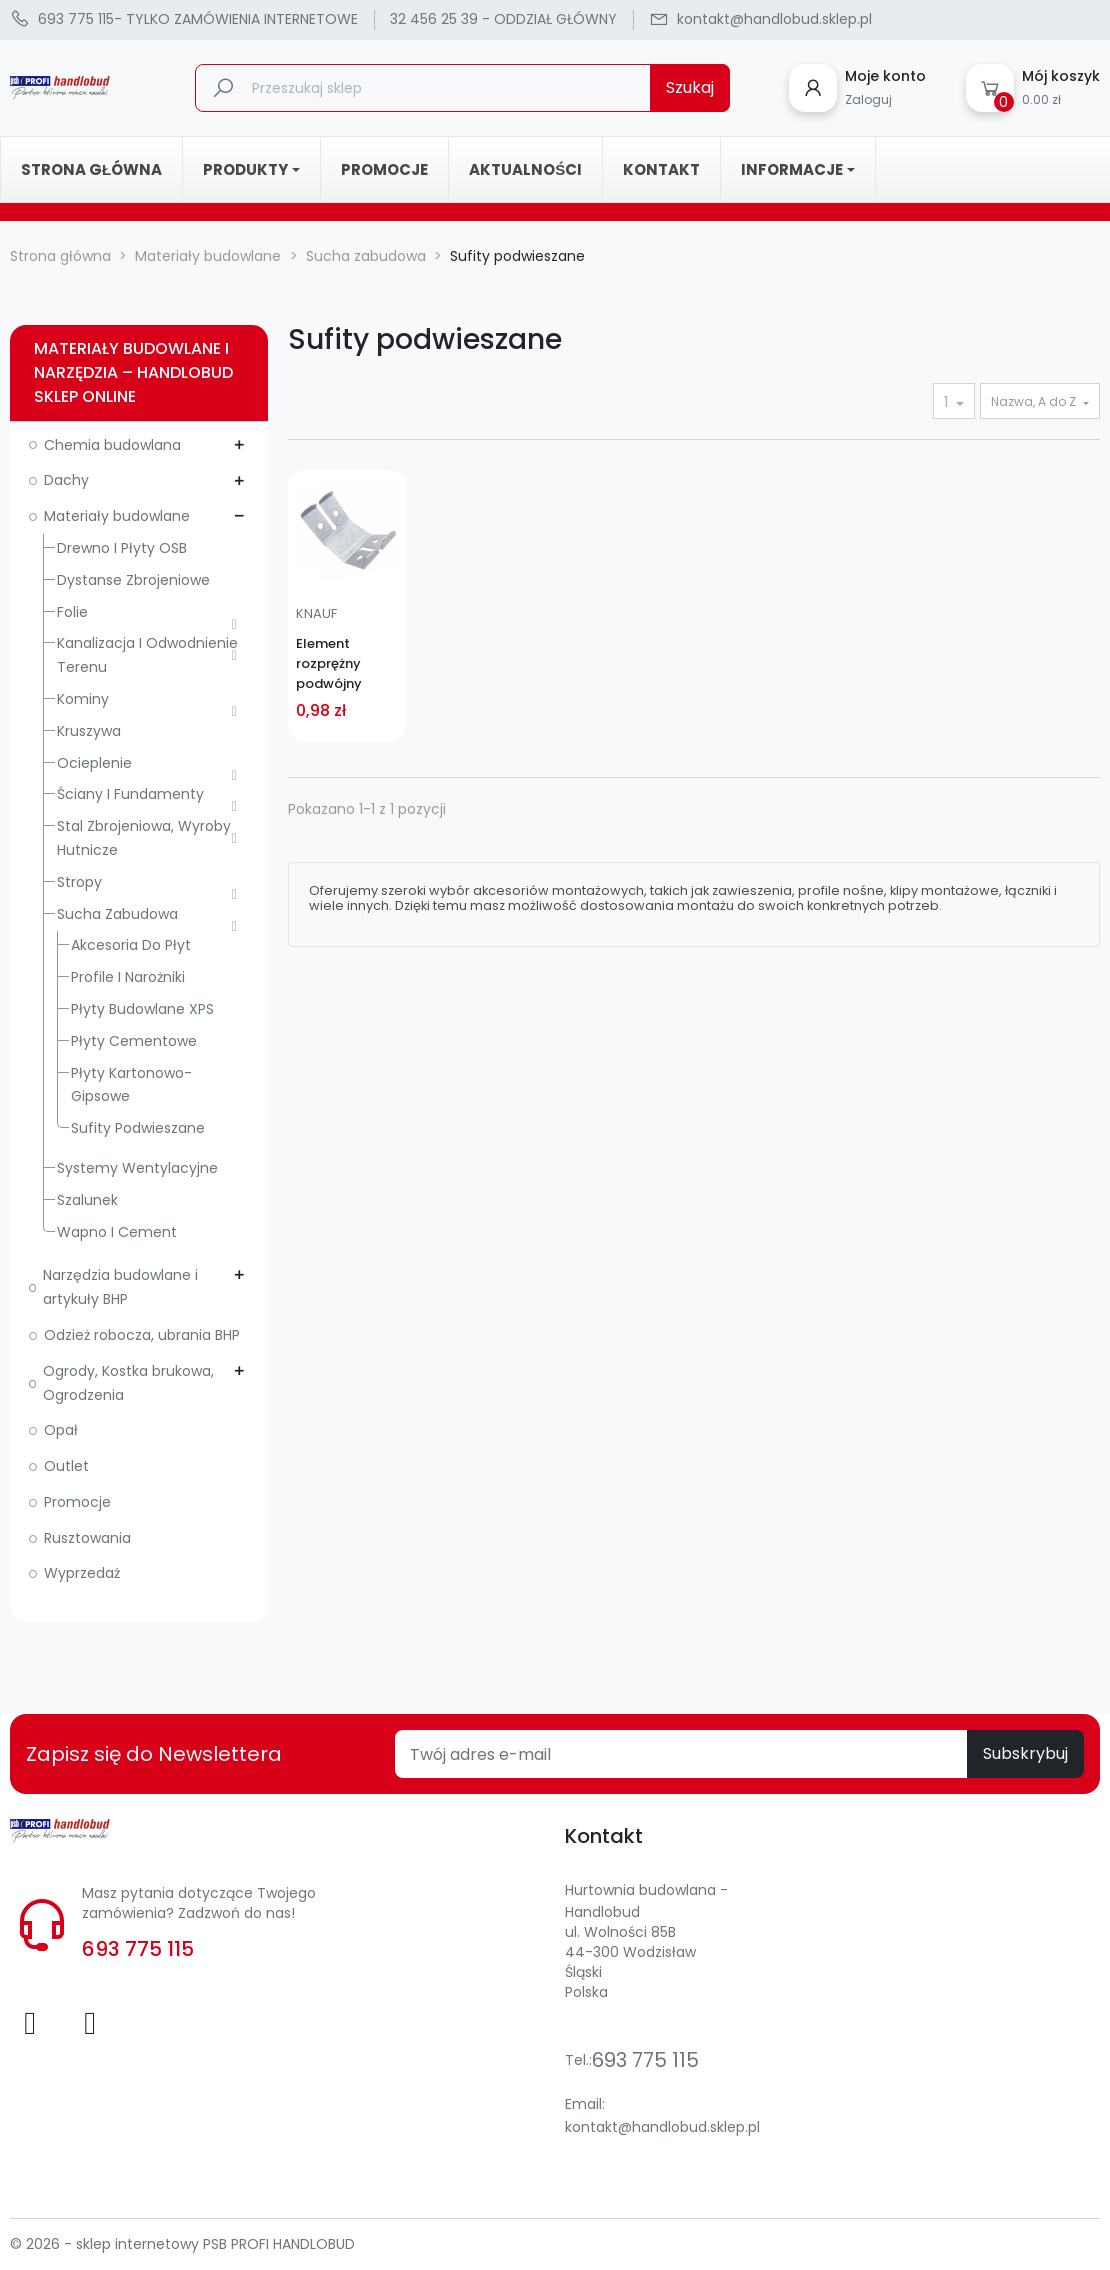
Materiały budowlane (117, 516)
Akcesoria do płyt (131, 945)
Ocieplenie (94, 763)
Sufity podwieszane (138, 1128)
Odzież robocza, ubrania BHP (142, 1335)
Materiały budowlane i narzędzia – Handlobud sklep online (133, 372)
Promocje (77, 1502)
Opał (61, 1430)
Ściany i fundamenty (130, 794)
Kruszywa (89, 731)
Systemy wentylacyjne (137, 1168)
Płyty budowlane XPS (142, 1009)
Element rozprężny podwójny (329, 663)
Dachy (66, 480)
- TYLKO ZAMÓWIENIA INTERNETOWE (184, 20)
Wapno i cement (117, 1232)
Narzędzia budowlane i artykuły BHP (120, 1287)
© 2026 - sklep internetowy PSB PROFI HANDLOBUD (182, 2244)
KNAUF (316, 613)
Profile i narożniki (128, 977)
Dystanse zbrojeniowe (133, 580)
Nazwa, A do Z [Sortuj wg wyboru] (1035, 401)
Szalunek (87, 1200)
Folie (72, 612)
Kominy (83, 699)
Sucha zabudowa (117, 914)
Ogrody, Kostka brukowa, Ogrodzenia (128, 1383)
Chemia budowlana (112, 445)
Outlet (66, 1466)
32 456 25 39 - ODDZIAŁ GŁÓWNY (503, 19)
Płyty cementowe (134, 1041)
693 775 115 (138, 1949)
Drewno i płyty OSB (122, 548)
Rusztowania (87, 1538)
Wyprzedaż (82, 1573)
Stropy (79, 882)
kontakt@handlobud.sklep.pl (662, 2127)
